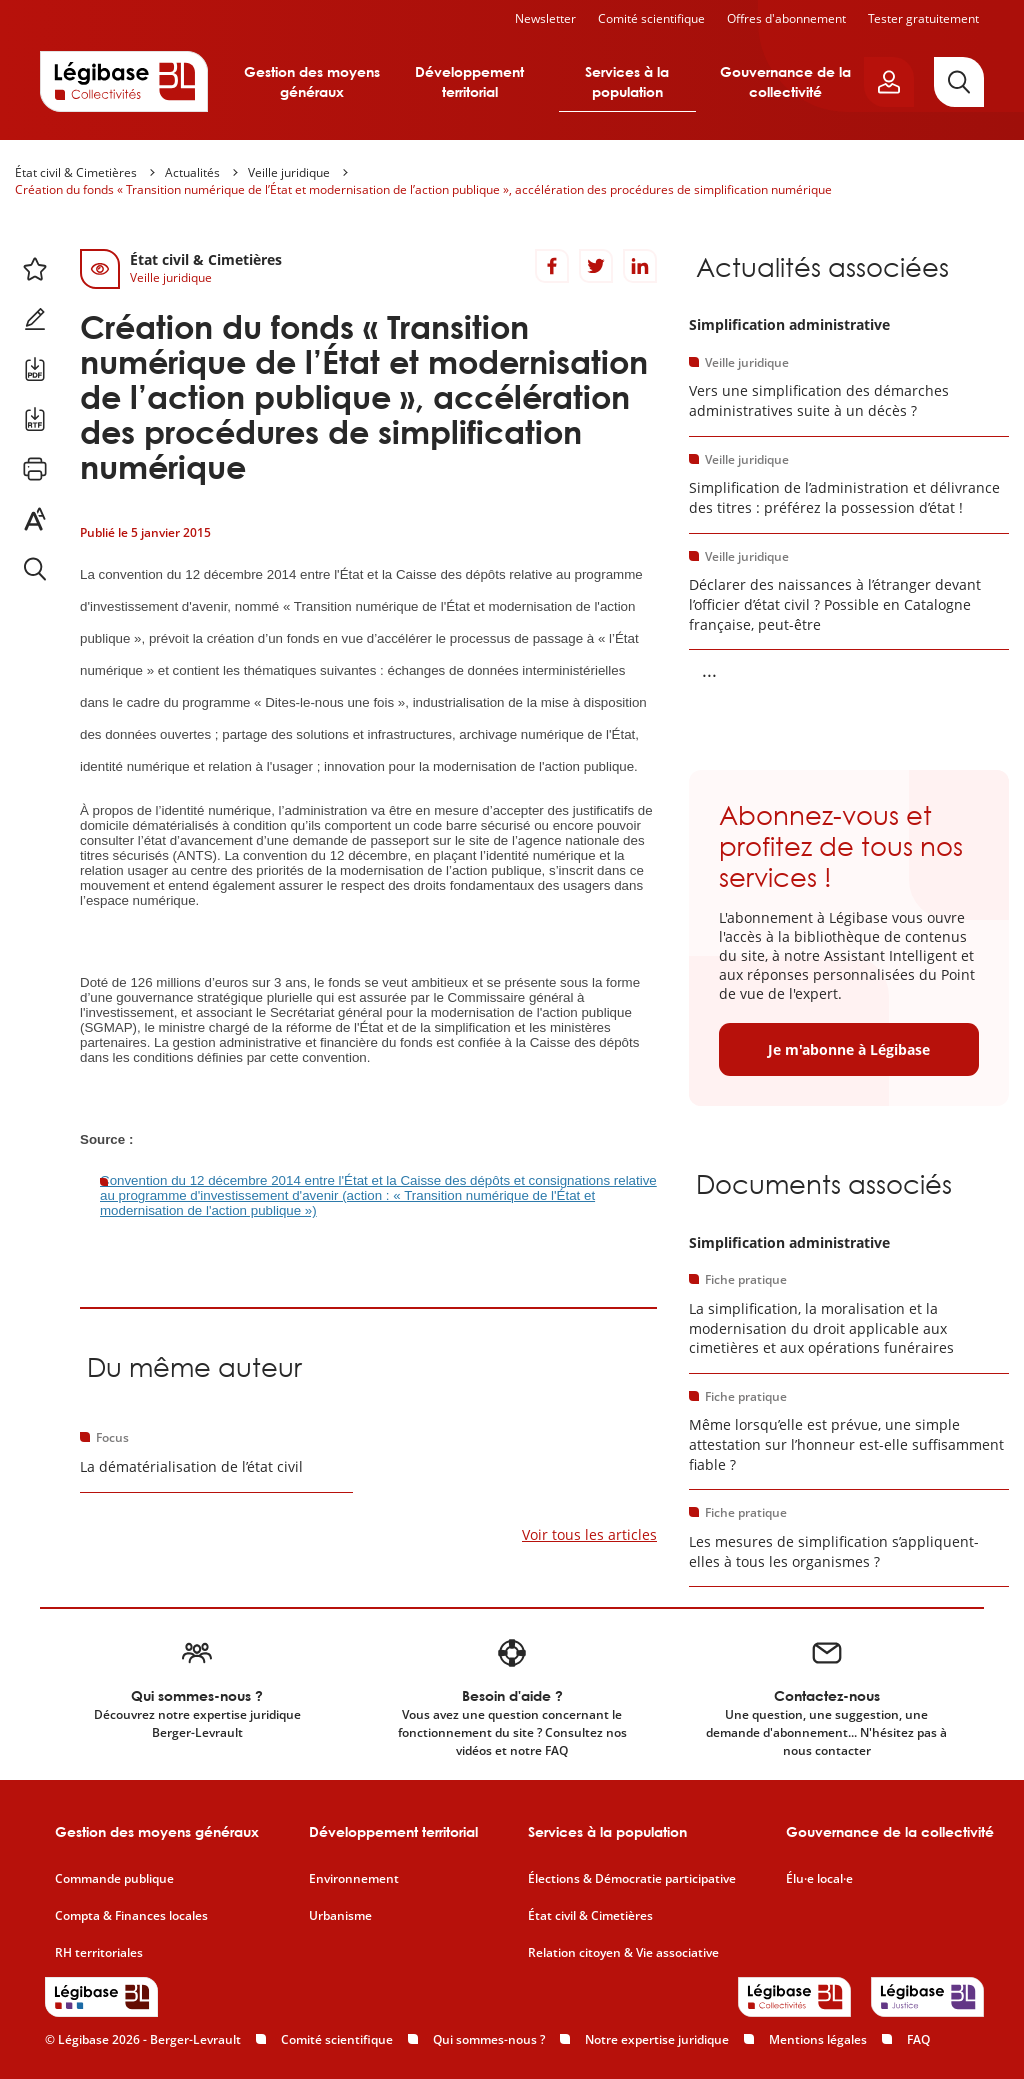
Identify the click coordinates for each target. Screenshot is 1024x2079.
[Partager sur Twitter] (596, 266)
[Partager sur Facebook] (552, 266)
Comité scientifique (651, 18)
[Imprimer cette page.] (35, 469)
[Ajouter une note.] (35, 319)
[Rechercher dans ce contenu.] (35, 569)
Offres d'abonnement (786, 18)
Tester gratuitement (923, 18)
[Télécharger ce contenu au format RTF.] (35, 419)
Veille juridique (289, 172)
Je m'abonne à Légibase (849, 1049)
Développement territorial (469, 81)
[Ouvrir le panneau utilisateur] (889, 82)
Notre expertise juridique (657, 2039)
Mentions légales (818, 2039)
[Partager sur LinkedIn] (640, 266)
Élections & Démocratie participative (632, 1879)
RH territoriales (99, 1953)
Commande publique (114, 1879)
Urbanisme (340, 1916)
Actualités (192, 172)
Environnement (354, 1879)
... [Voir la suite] (709, 670)
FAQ (918, 2039)
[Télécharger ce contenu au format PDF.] (35, 369)
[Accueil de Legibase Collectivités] (124, 81)
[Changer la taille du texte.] (35, 519)
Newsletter (545, 18)
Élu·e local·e (819, 1879)
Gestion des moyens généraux (312, 81)
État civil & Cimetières (76, 172)
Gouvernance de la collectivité (785, 81)
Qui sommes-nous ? (489, 2039)
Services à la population (627, 81)
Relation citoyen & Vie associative (623, 1953)
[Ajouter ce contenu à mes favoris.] (35, 269)
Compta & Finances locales (131, 1916)
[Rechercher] (959, 82)
